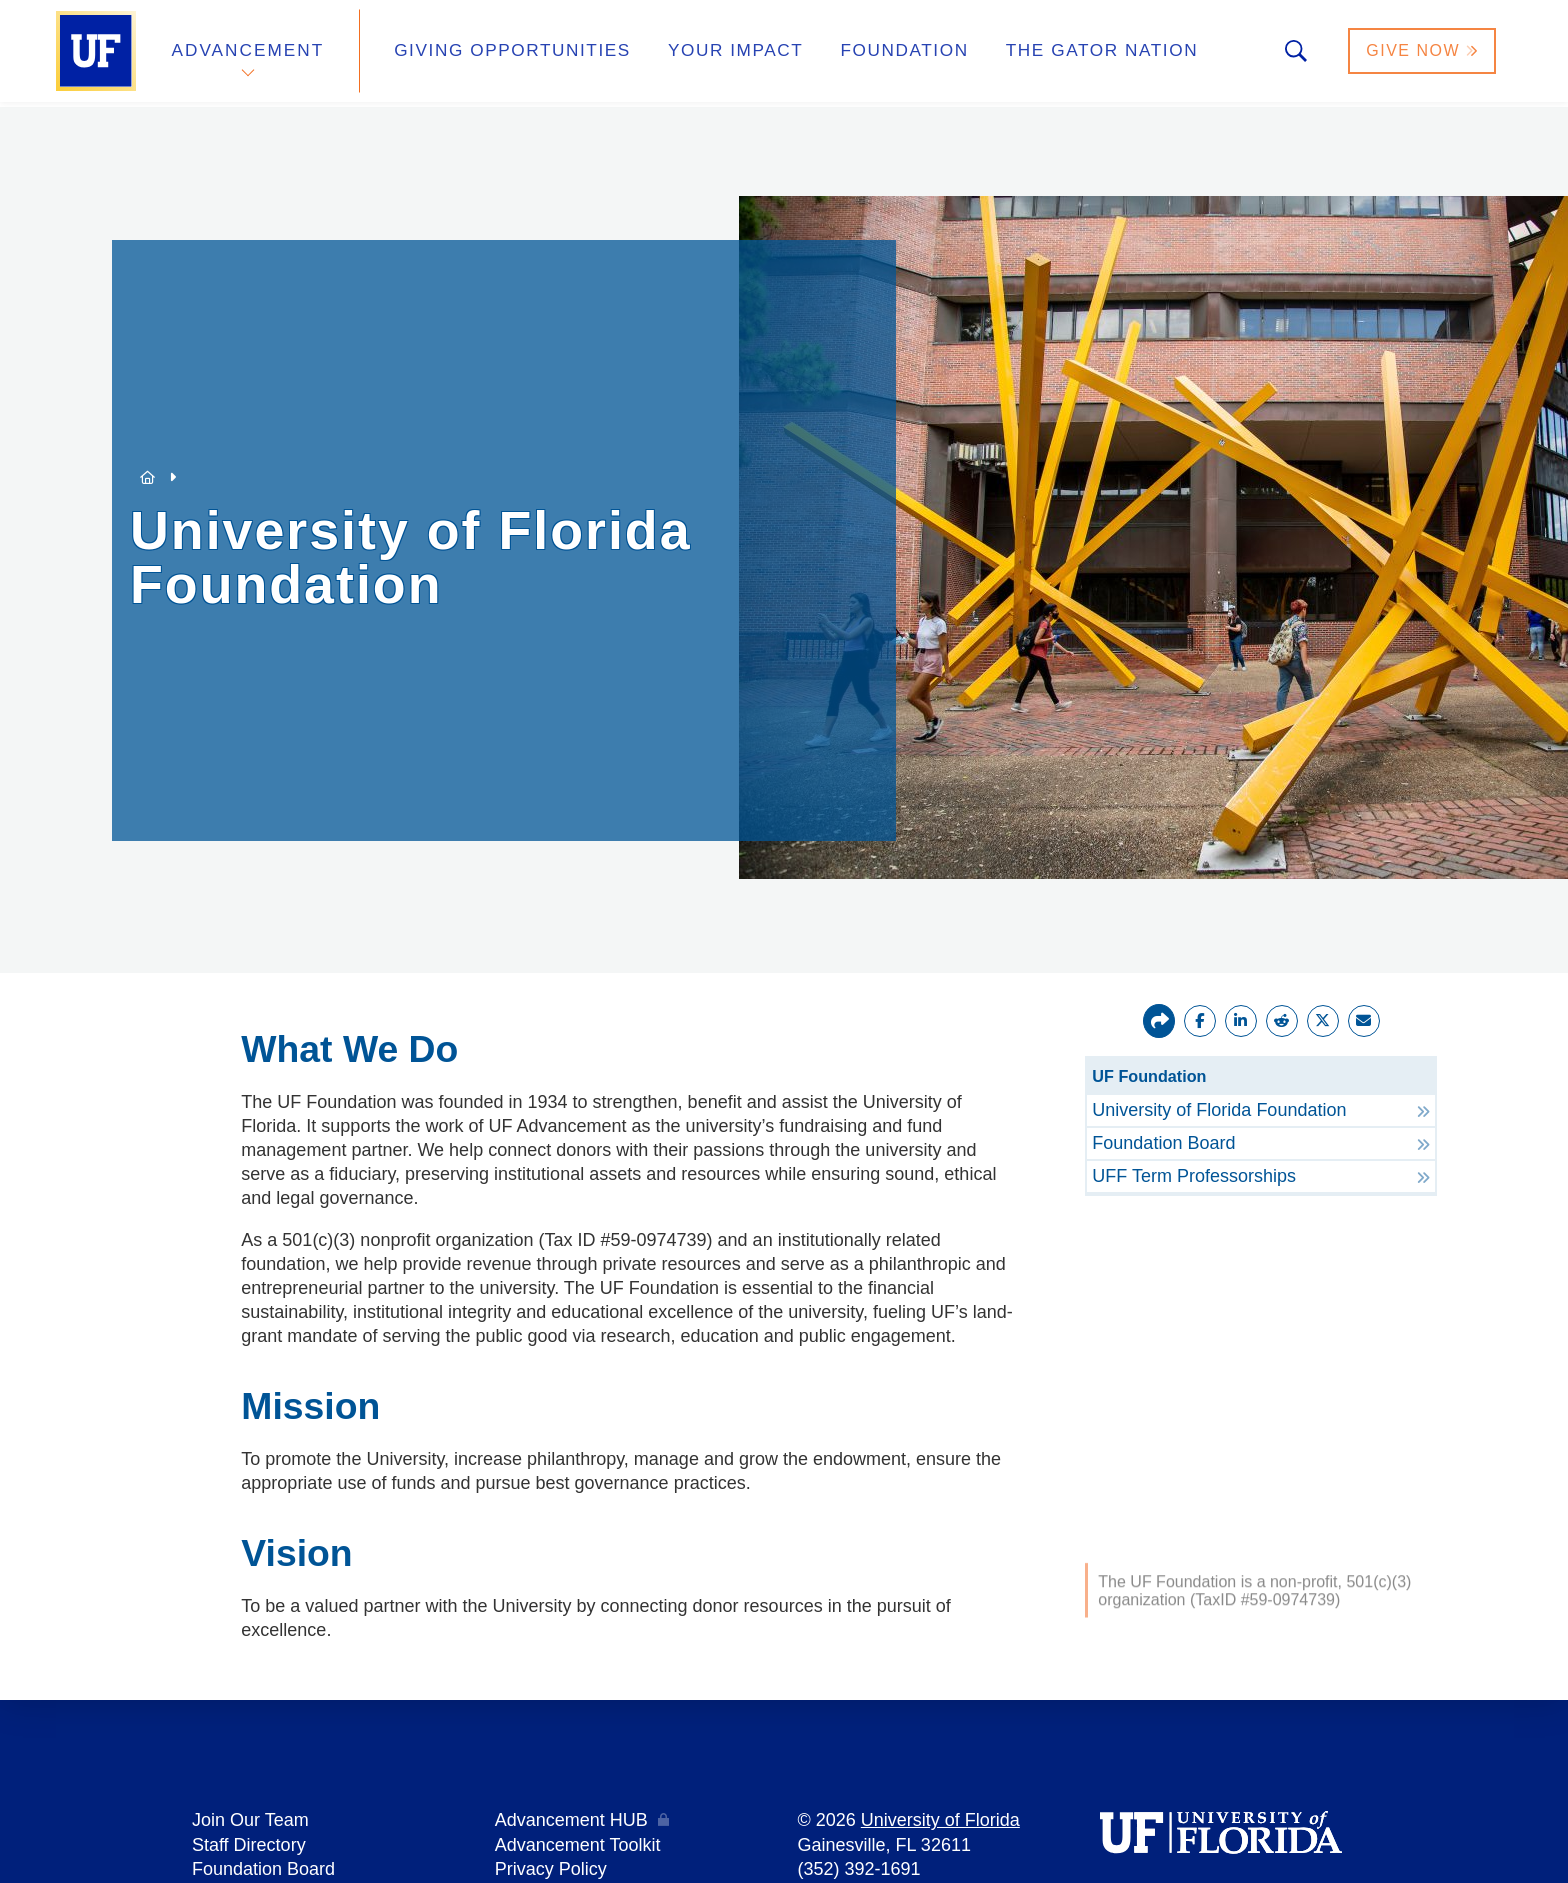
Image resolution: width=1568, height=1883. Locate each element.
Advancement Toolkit (578, 1844)
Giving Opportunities (499, 53)
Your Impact (710, 53)
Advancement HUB (571, 1820)
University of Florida (940, 1820)
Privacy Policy (551, 1868)
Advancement (248, 53)
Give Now (1423, 53)
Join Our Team (250, 1820)
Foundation (870, 53)
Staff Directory (249, 1844)
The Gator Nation (1057, 53)
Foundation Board (263, 1868)
